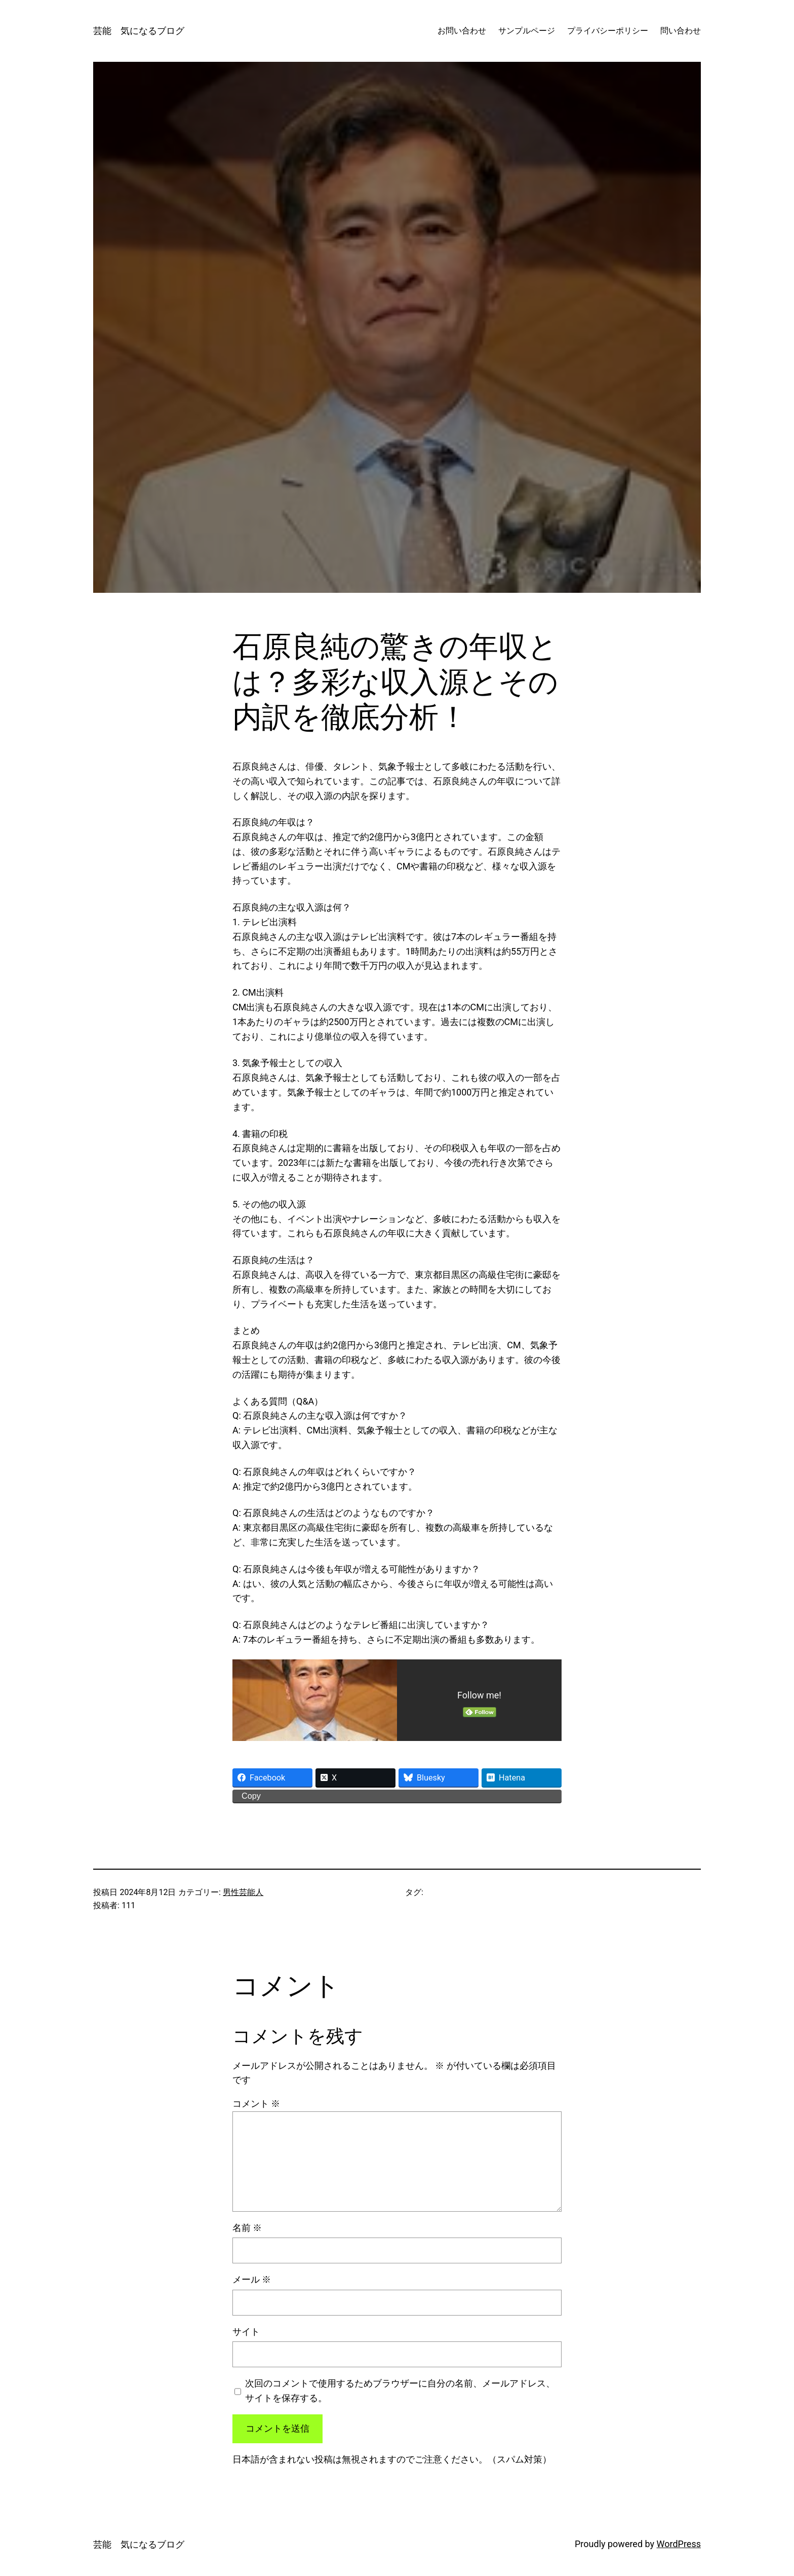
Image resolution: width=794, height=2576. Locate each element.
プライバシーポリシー (607, 30)
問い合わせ (680, 30)
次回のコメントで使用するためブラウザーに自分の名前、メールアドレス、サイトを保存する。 (400, 2390)
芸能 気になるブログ (138, 30)
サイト (246, 2331)
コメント (256, 2103)
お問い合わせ (462, 30)
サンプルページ (526, 30)
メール (251, 2279)
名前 (247, 2227)
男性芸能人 (243, 1892)
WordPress (679, 2544)
